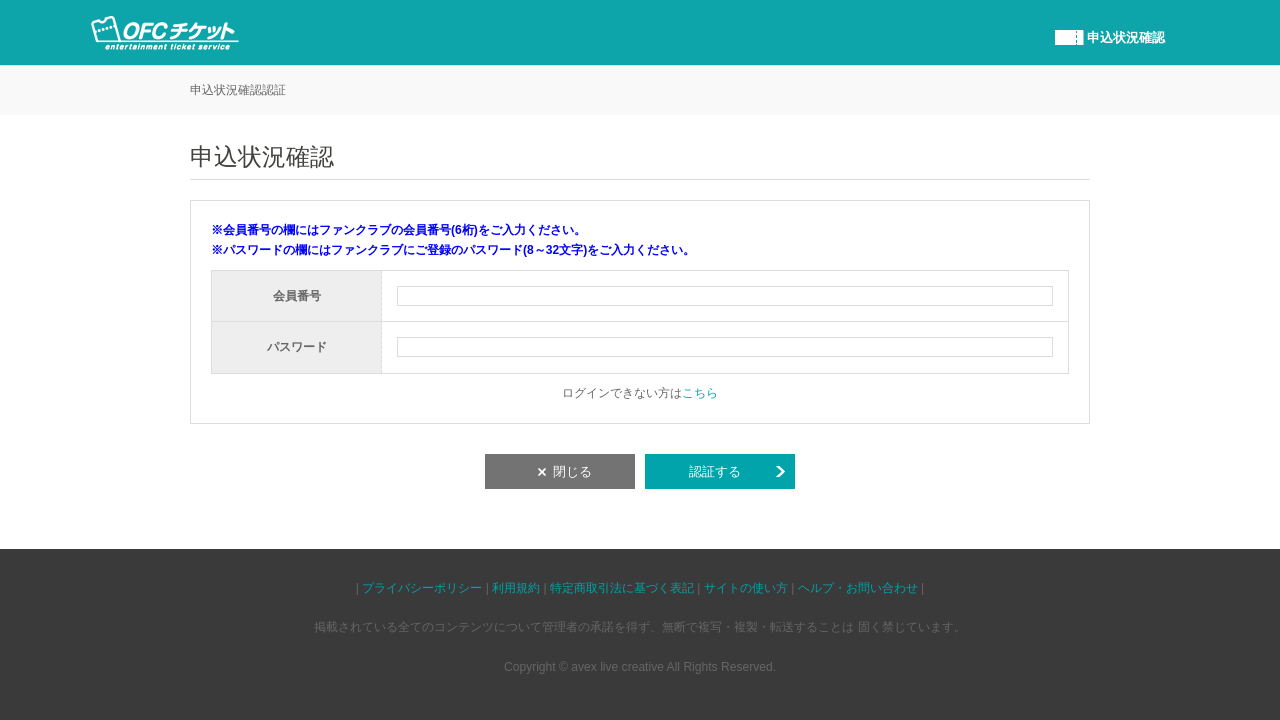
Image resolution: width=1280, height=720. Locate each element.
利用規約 (516, 588)
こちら (700, 393)
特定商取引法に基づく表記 (622, 588)
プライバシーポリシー (422, 588)
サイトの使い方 (746, 588)
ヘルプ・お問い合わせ (858, 588)
